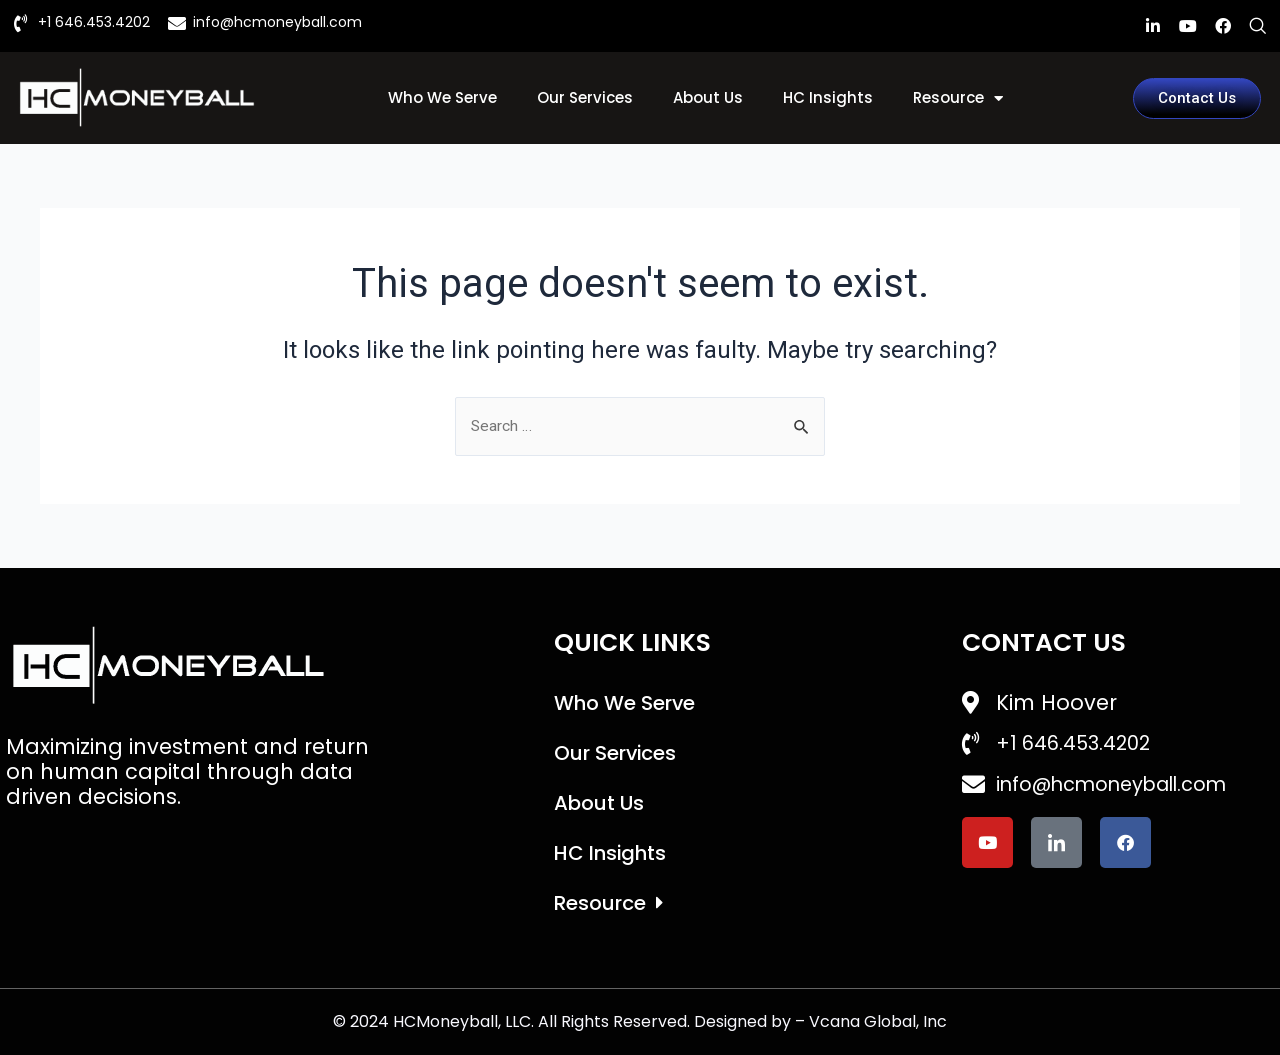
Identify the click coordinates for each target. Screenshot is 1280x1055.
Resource (958, 98)
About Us (708, 97)
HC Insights (828, 97)
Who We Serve (442, 97)
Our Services (585, 97)
